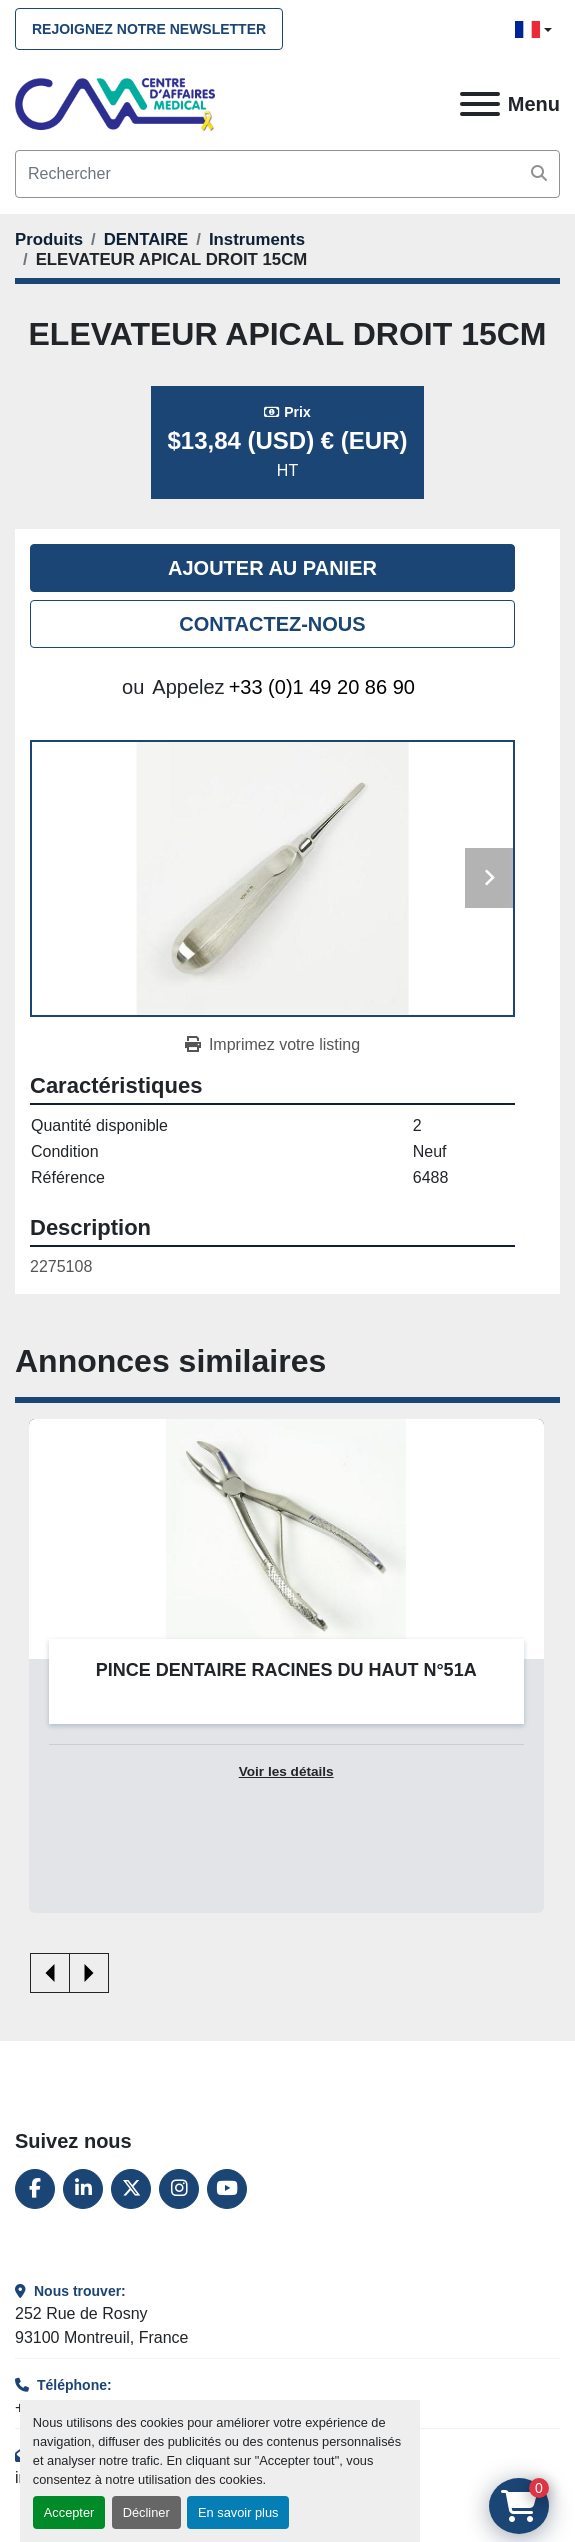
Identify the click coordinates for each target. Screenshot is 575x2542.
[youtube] (227, 2189)
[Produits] (49, 239)
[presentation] (50, 1973)
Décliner (146, 2512)
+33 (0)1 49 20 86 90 (322, 687)
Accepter (69, 2512)
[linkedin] (83, 2189)
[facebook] (35, 2189)
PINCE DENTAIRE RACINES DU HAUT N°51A (286, 1670)
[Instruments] (257, 239)
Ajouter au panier (272, 568)
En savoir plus (238, 2512)
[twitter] (131, 2189)
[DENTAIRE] (146, 239)
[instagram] (179, 2189)
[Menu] (480, 104)
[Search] (287, 174)
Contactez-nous (272, 624)
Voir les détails (286, 1771)
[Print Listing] (272, 1045)
